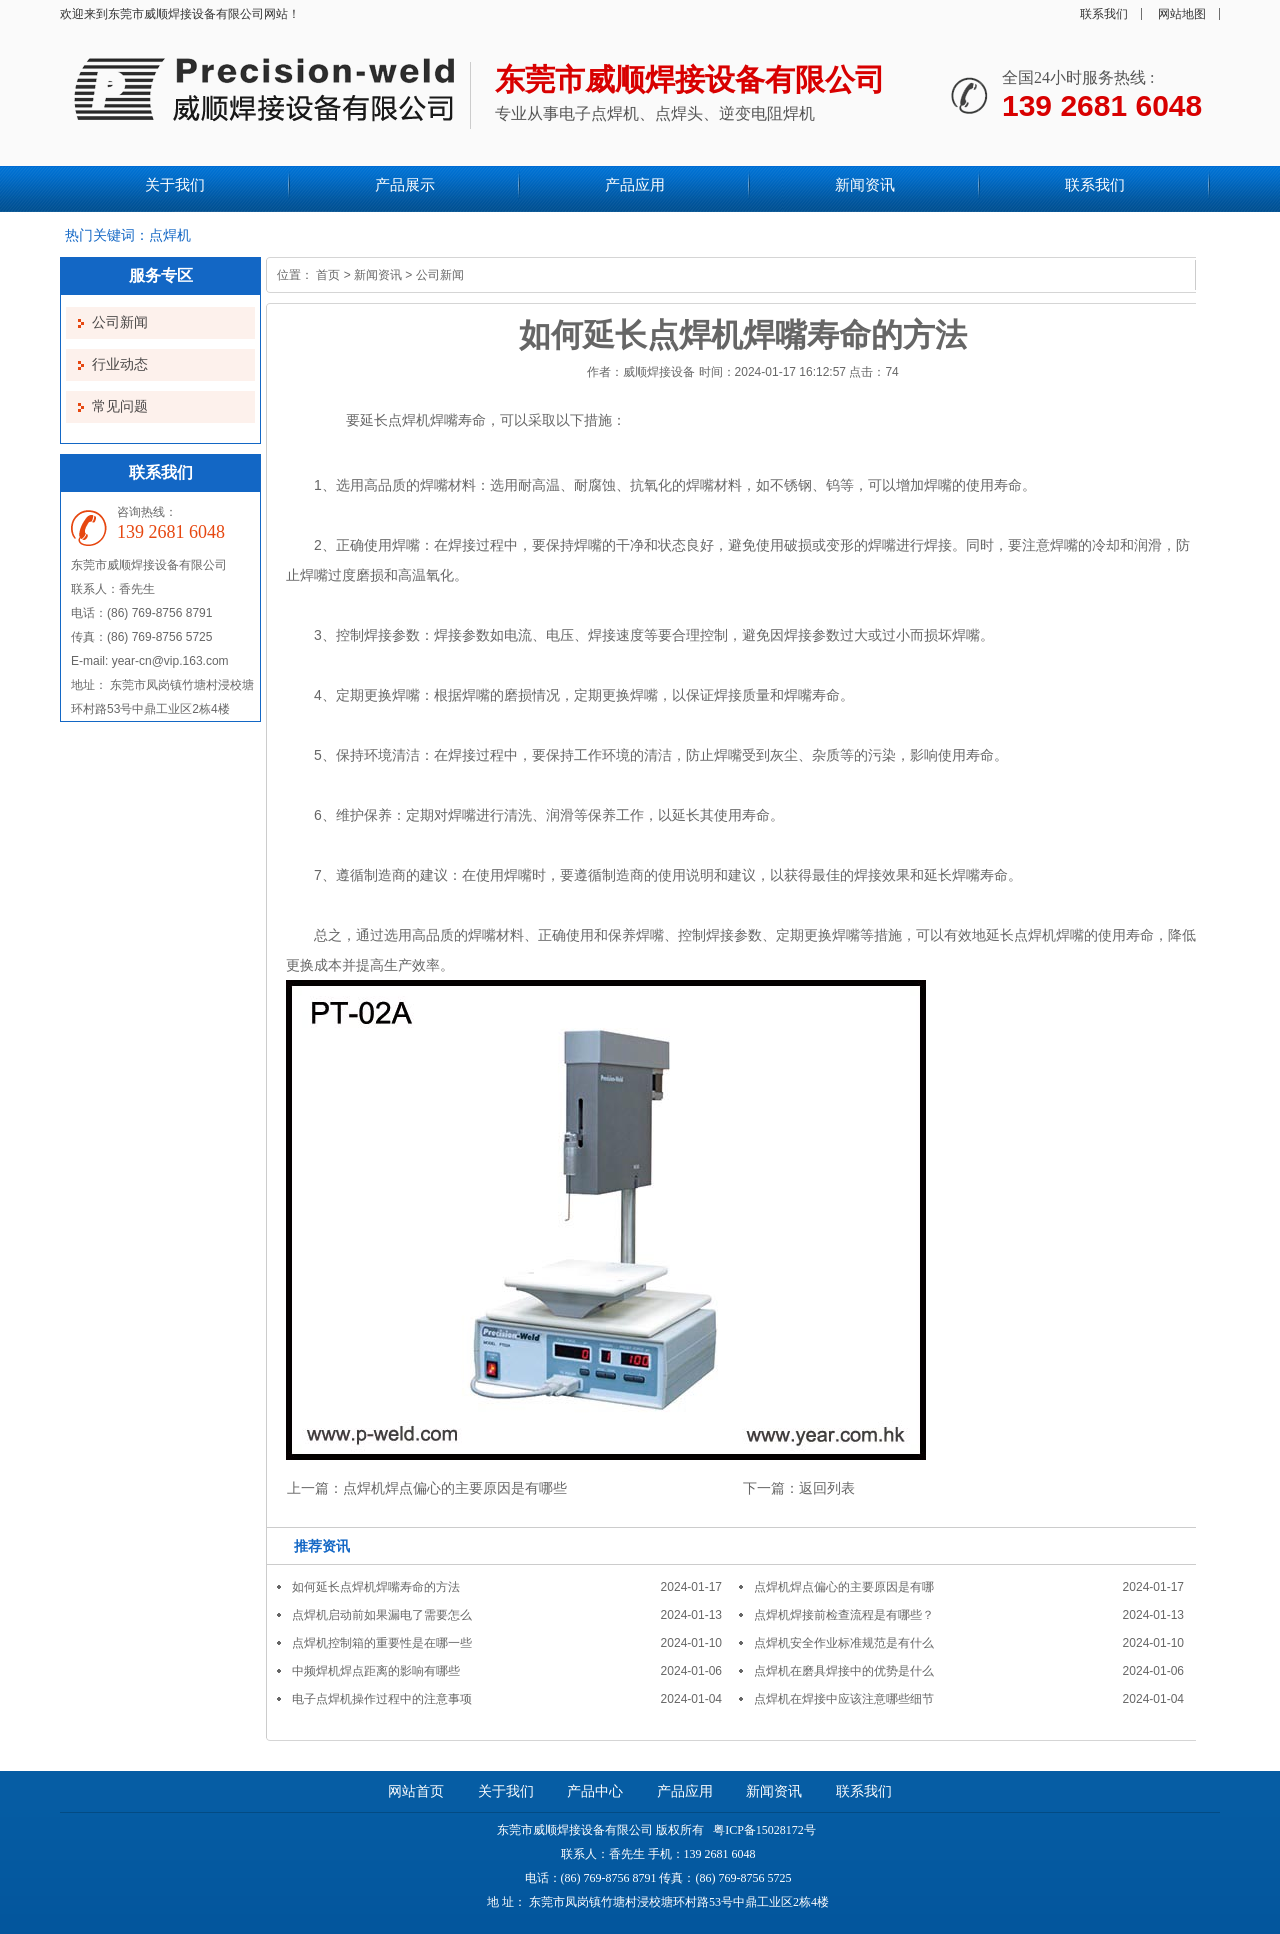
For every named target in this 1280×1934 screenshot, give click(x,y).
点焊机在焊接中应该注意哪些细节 (844, 1699)
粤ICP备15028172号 (763, 1830)
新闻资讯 (378, 275)
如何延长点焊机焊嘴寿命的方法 (376, 1587)
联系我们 (1104, 14)
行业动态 (120, 364)
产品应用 (685, 1791)
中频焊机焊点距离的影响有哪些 (376, 1671)
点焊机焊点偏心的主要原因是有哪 (844, 1587)
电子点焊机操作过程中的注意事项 (382, 1699)
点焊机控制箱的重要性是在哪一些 (382, 1643)
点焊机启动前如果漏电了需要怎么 (382, 1615)
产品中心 (595, 1791)
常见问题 (120, 406)
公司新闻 (120, 322)
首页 (328, 275)
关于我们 (506, 1791)
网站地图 (1182, 14)
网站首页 (416, 1791)
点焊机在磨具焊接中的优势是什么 (844, 1671)
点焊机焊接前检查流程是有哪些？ (844, 1615)
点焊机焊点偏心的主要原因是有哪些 (455, 1488)
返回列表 (827, 1488)
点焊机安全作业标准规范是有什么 (844, 1643)
